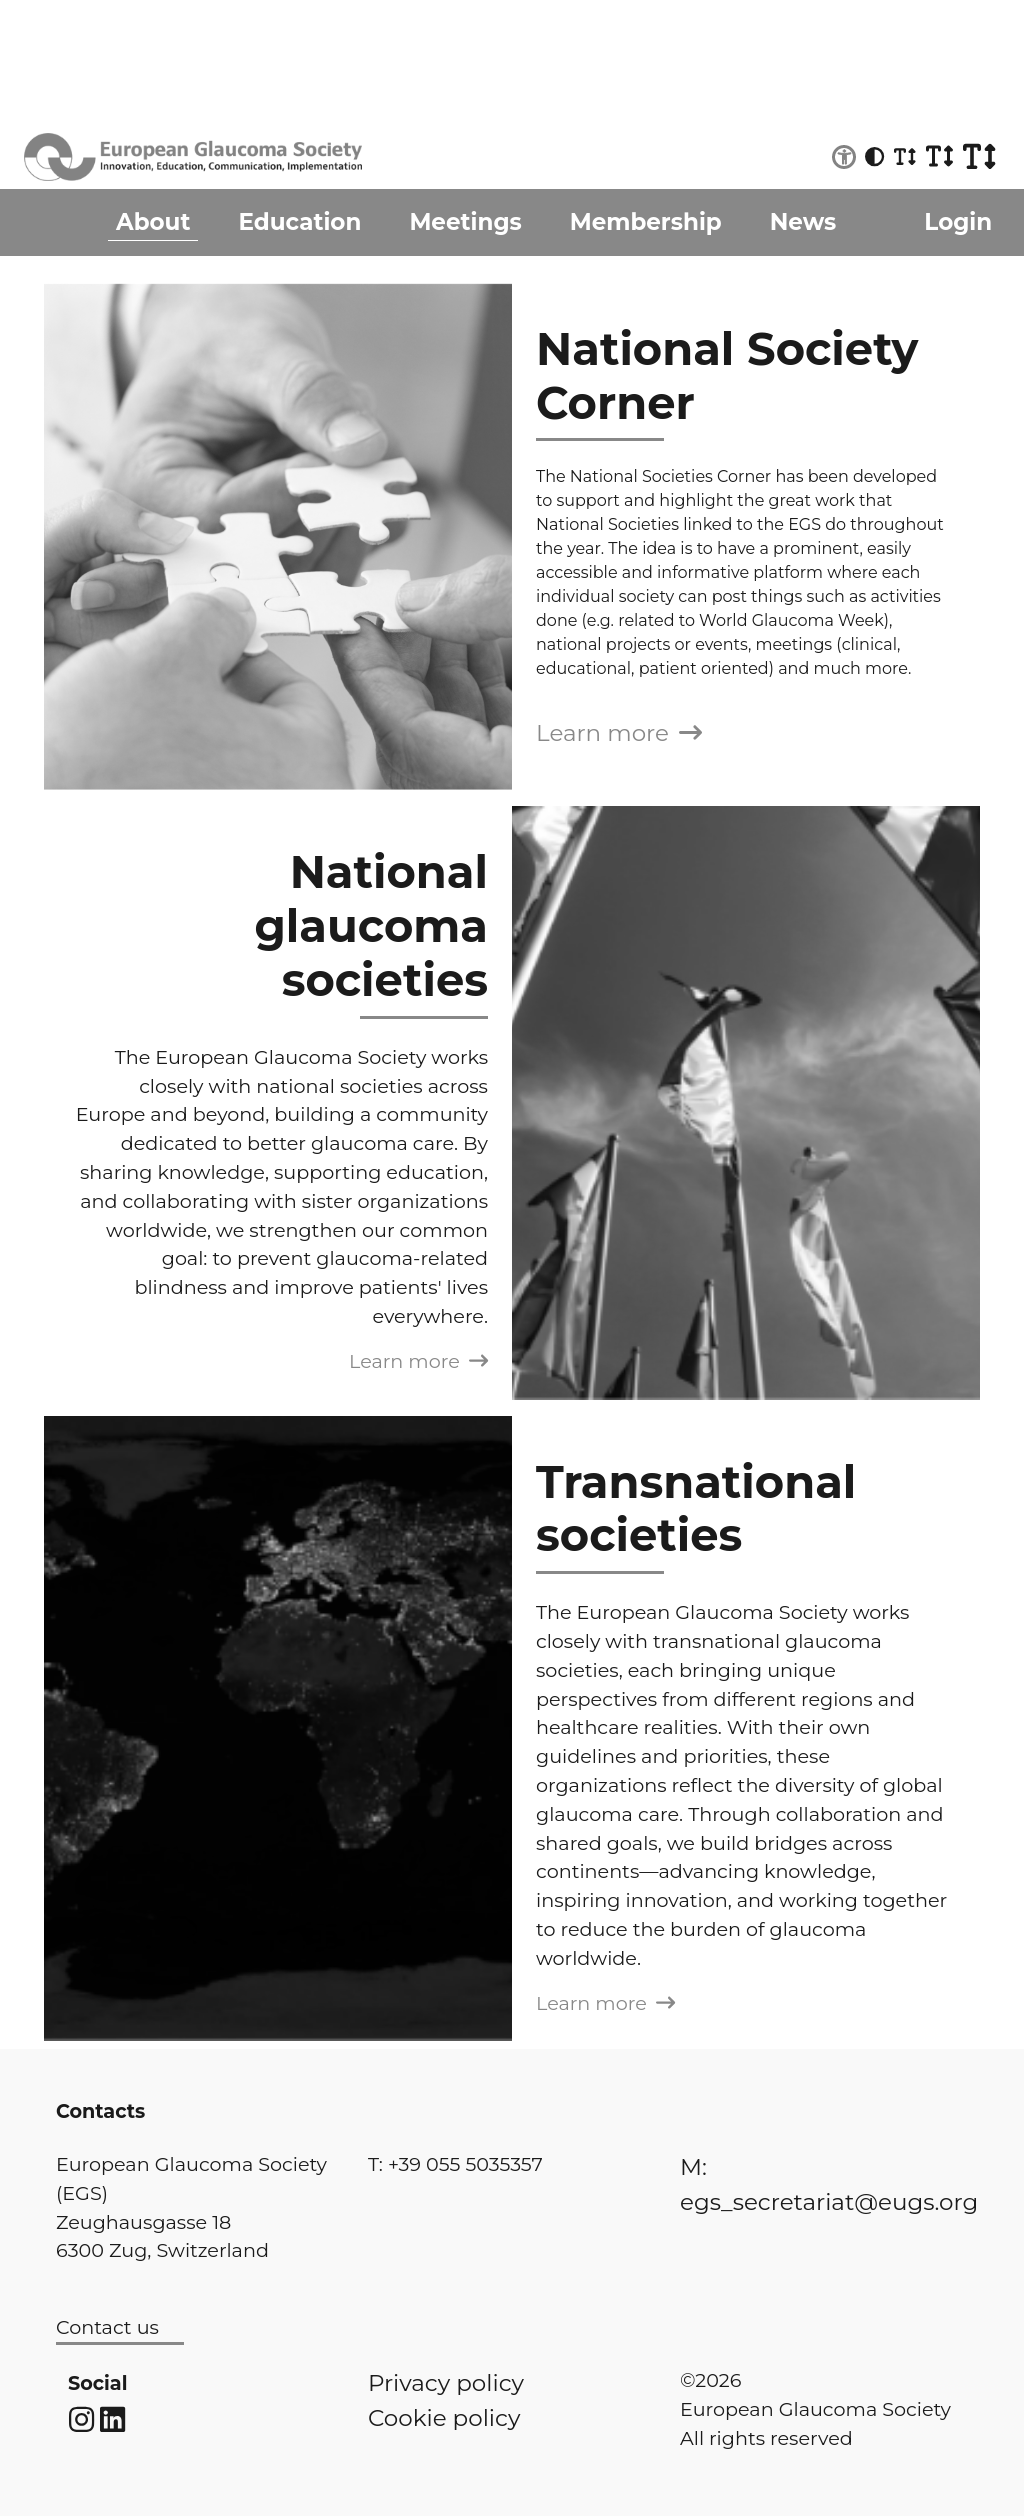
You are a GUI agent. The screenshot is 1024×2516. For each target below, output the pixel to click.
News (803, 222)
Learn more (619, 733)
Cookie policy (444, 2418)
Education (299, 222)
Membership (646, 222)
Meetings (465, 222)
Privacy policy (446, 2383)
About (153, 222)
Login (958, 222)
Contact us (107, 2327)
